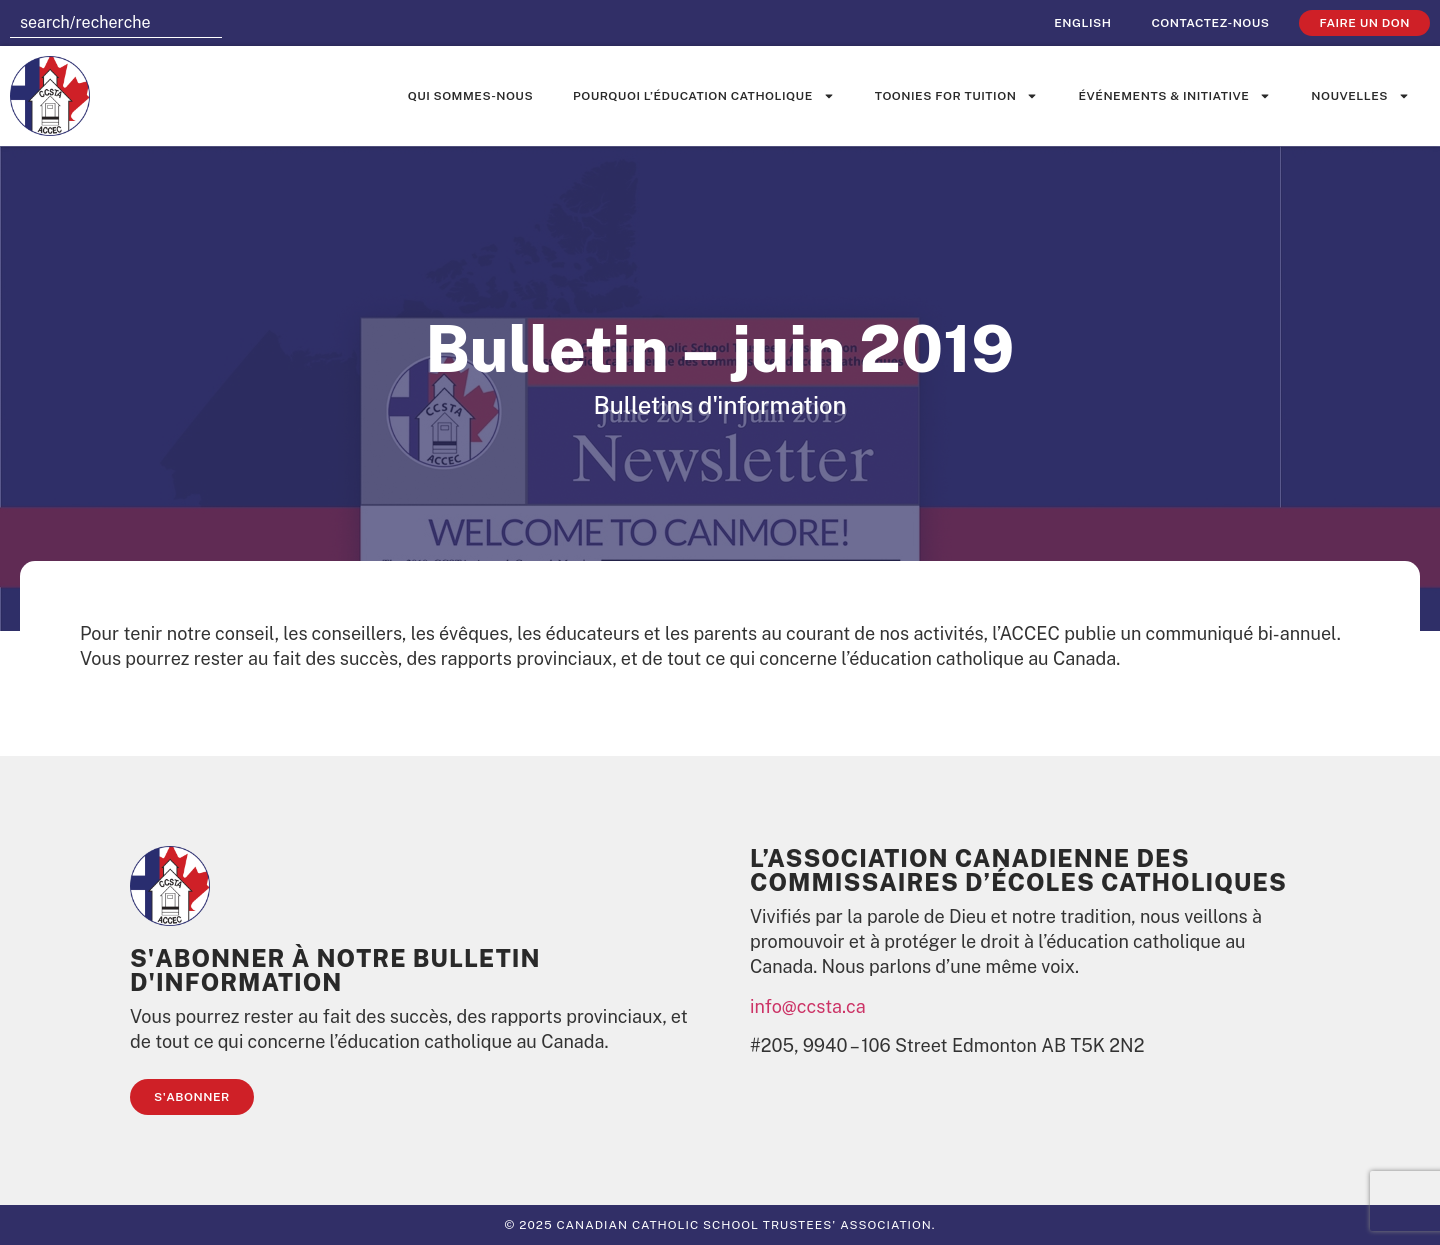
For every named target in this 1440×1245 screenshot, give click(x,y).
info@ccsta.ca (808, 1006)
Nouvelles (1360, 96)
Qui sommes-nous (470, 96)
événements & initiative (1174, 96)
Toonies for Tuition (957, 96)
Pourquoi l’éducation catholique (704, 96)
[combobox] (116, 23)
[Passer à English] (1082, 23)
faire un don (1364, 23)
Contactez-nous (1210, 23)
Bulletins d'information (719, 405)
